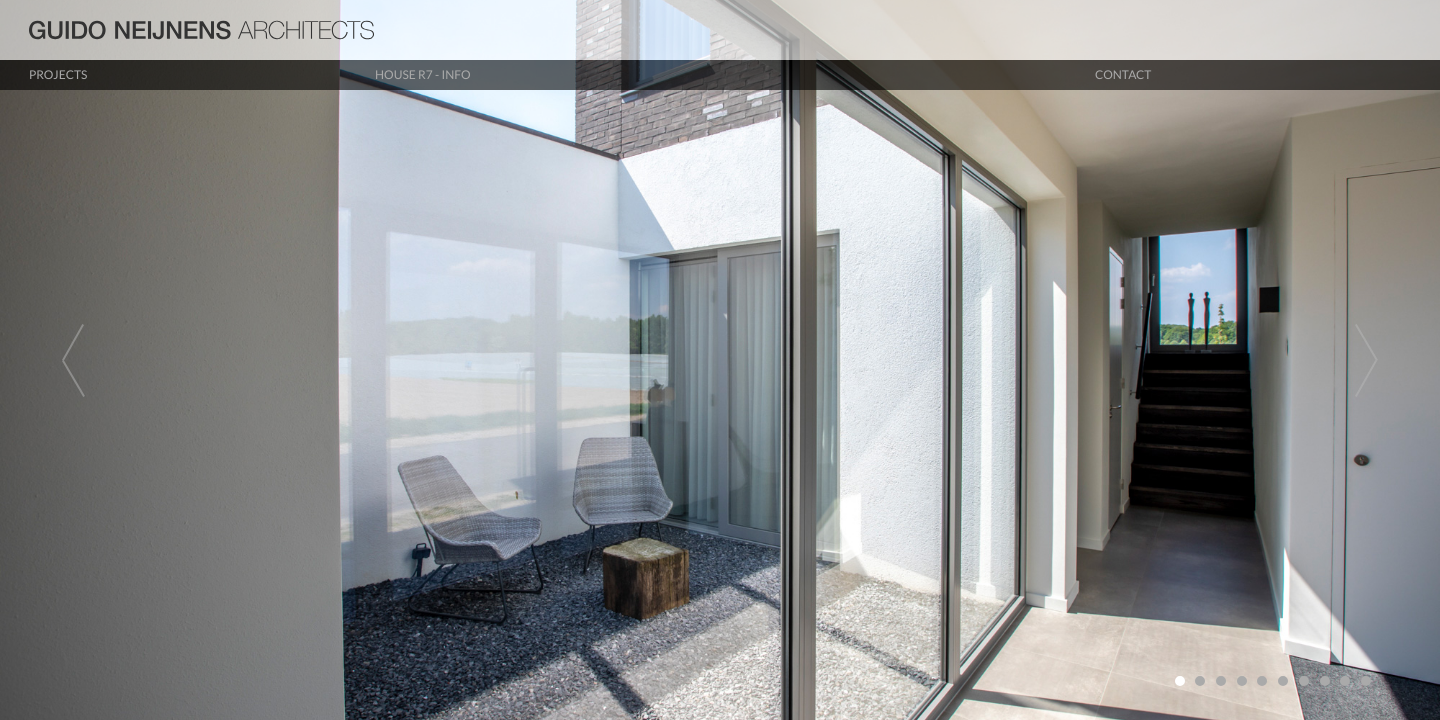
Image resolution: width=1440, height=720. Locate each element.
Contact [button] (1123, 74)
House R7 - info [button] (423, 74)
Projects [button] (58, 74)
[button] (108, 360)
